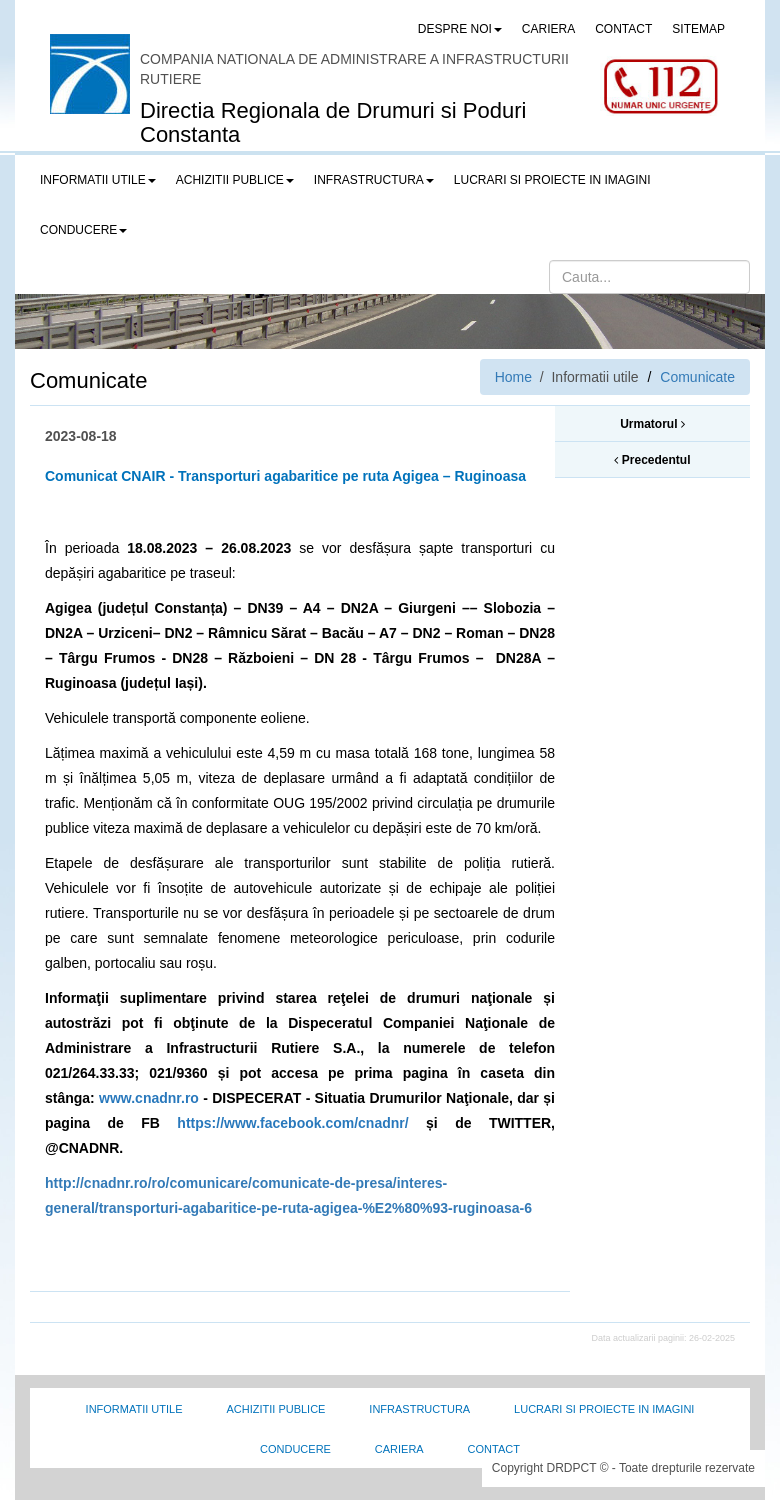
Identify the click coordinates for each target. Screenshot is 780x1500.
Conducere (295, 1449)
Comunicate (697, 377)
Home (513, 377)
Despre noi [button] (460, 29)
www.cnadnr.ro (149, 1098)
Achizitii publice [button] (235, 180)
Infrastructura (419, 1409)
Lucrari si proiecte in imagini (604, 1409)
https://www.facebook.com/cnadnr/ (292, 1123)
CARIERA (548, 29)
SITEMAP (698, 29)
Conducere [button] (83, 230)
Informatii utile (134, 1409)
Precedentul (652, 460)
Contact (494, 1449)
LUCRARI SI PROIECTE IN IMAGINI (552, 180)
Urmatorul (652, 424)
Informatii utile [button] (98, 180)
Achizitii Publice (275, 1409)
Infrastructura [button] (374, 180)
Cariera (399, 1449)
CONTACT (623, 29)
